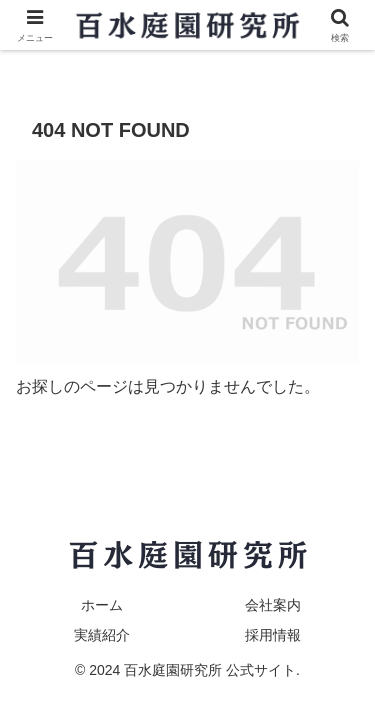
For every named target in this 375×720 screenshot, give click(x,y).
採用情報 (273, 635)
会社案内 (273, 605)
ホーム (102, 605)
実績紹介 (102, 635)
